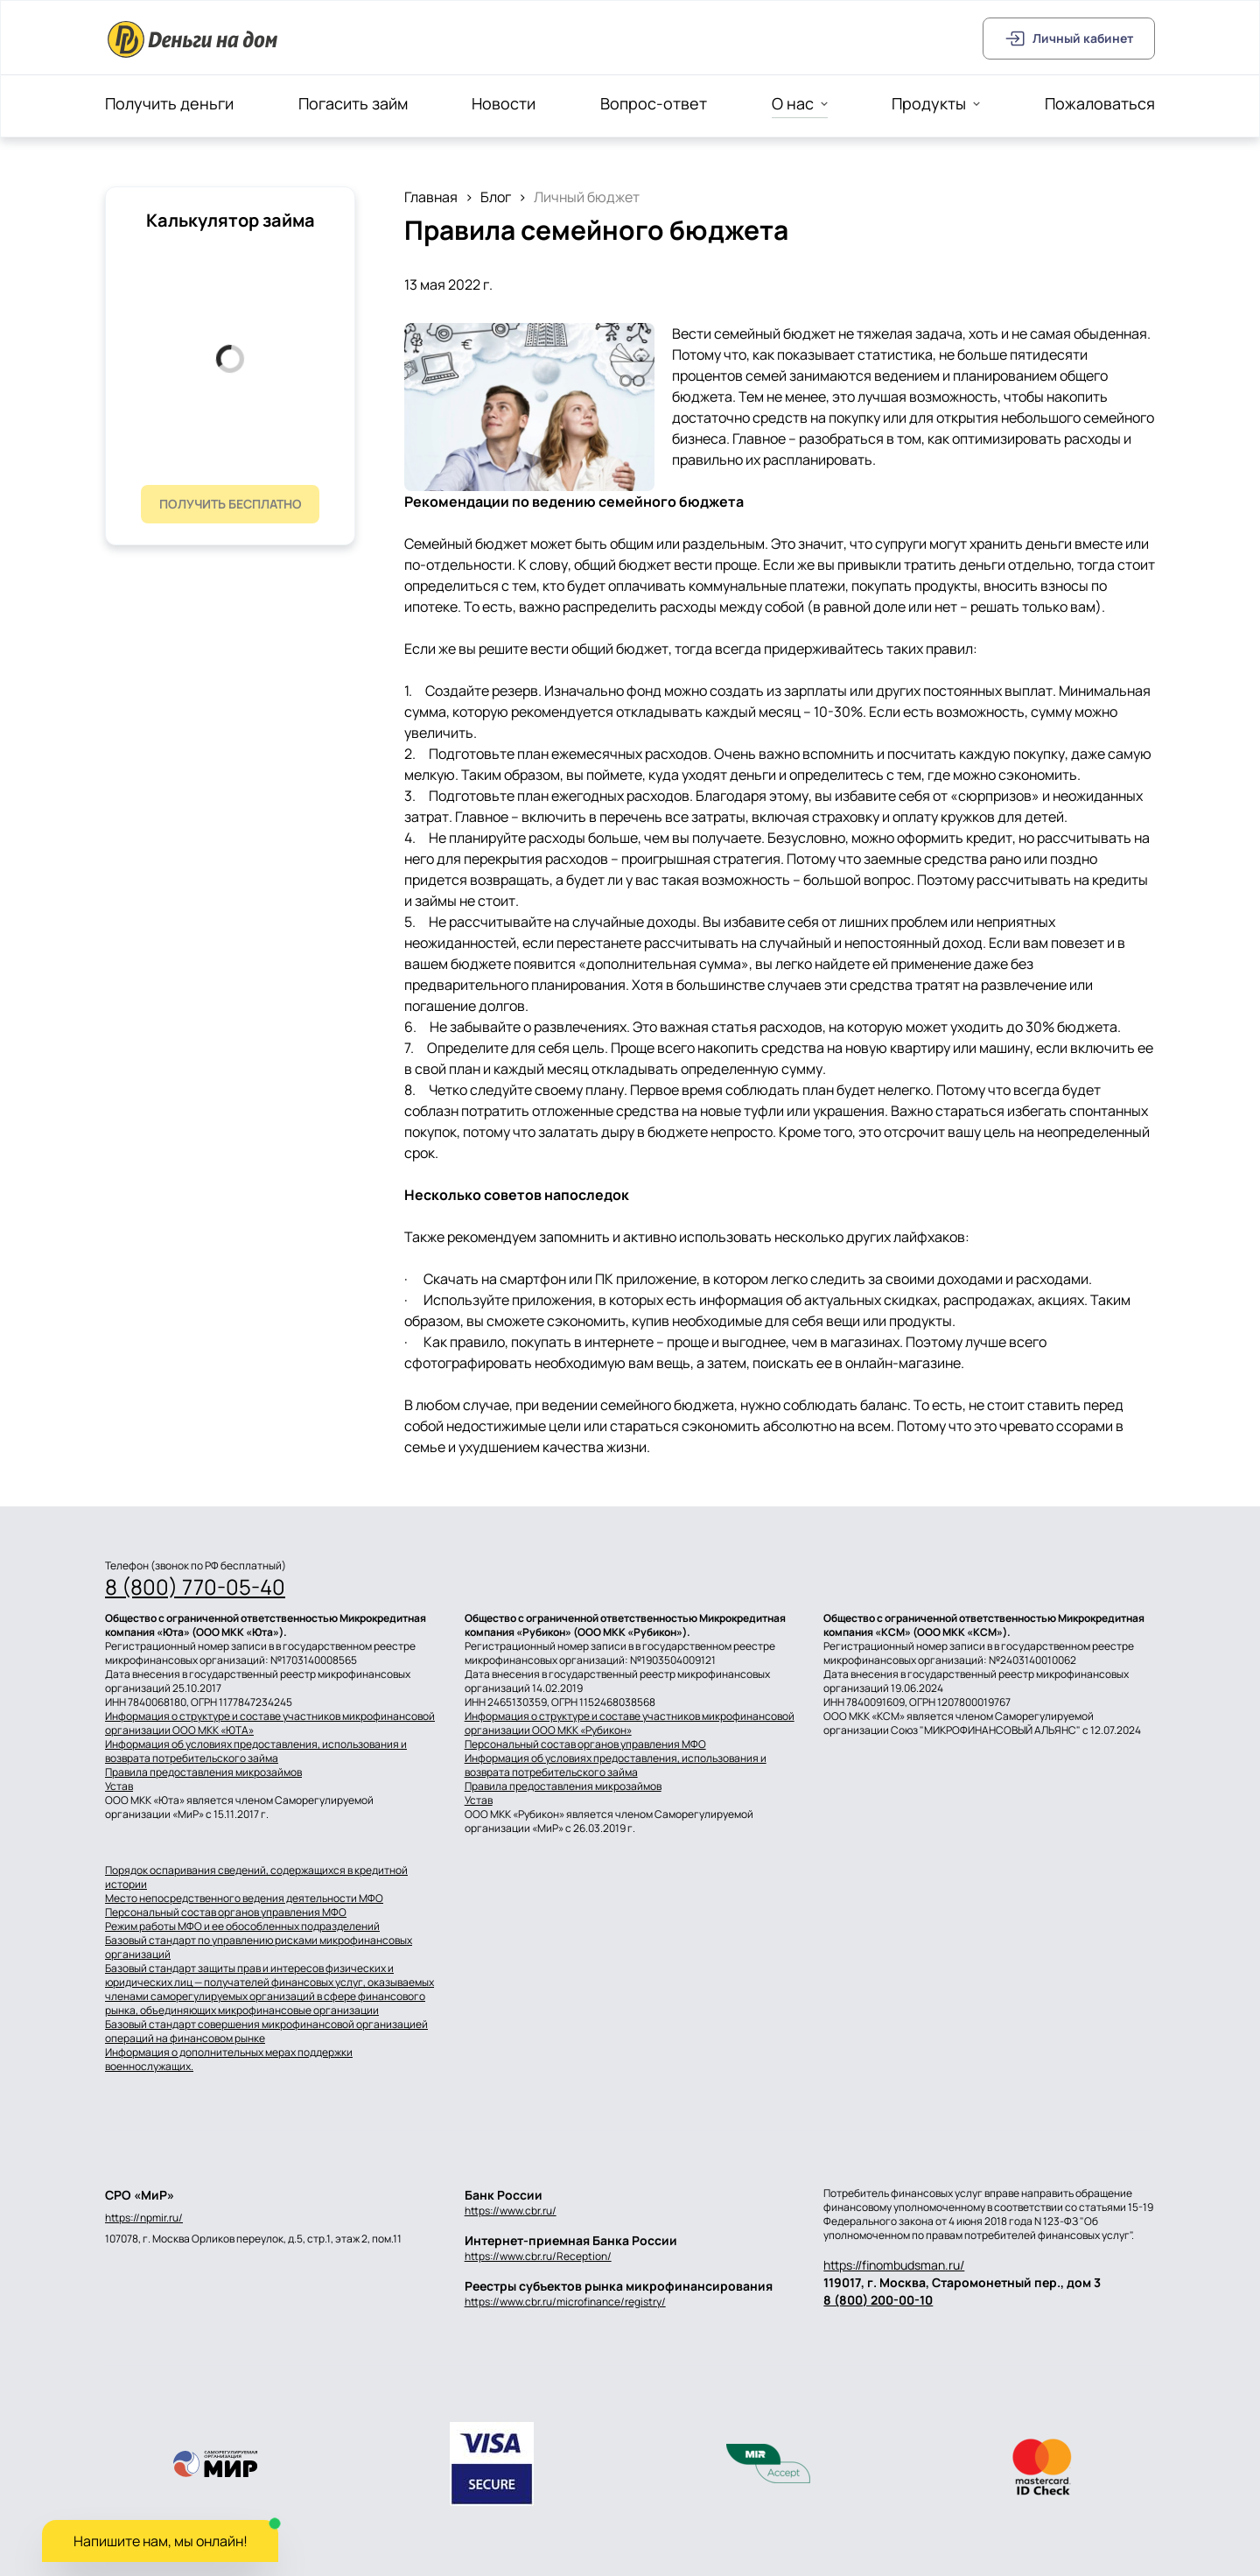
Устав (119, 1786)
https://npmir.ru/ (144, 2218)
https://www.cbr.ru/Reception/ (538, 2256)
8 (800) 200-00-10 (878, 2300)
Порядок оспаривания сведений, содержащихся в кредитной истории (256, 1878)
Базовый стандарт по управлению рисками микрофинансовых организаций (258, 1948)
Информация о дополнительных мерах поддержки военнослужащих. (229, 2060)
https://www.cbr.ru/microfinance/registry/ (565, 2301)
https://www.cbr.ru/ (510, 2210)
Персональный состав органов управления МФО (585, 1744)
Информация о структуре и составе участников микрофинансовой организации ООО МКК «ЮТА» (270, 1723)
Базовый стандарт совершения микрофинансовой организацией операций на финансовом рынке (266, 2032)
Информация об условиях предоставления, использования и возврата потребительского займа (256, 1751)
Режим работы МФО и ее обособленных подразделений (242, 1927)
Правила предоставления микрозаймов (203, 1772)
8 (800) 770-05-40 (195, 1587)
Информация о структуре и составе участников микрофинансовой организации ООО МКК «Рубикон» (629, 1723)
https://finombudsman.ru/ (893, 2265)
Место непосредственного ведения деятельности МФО (244, 1899)
